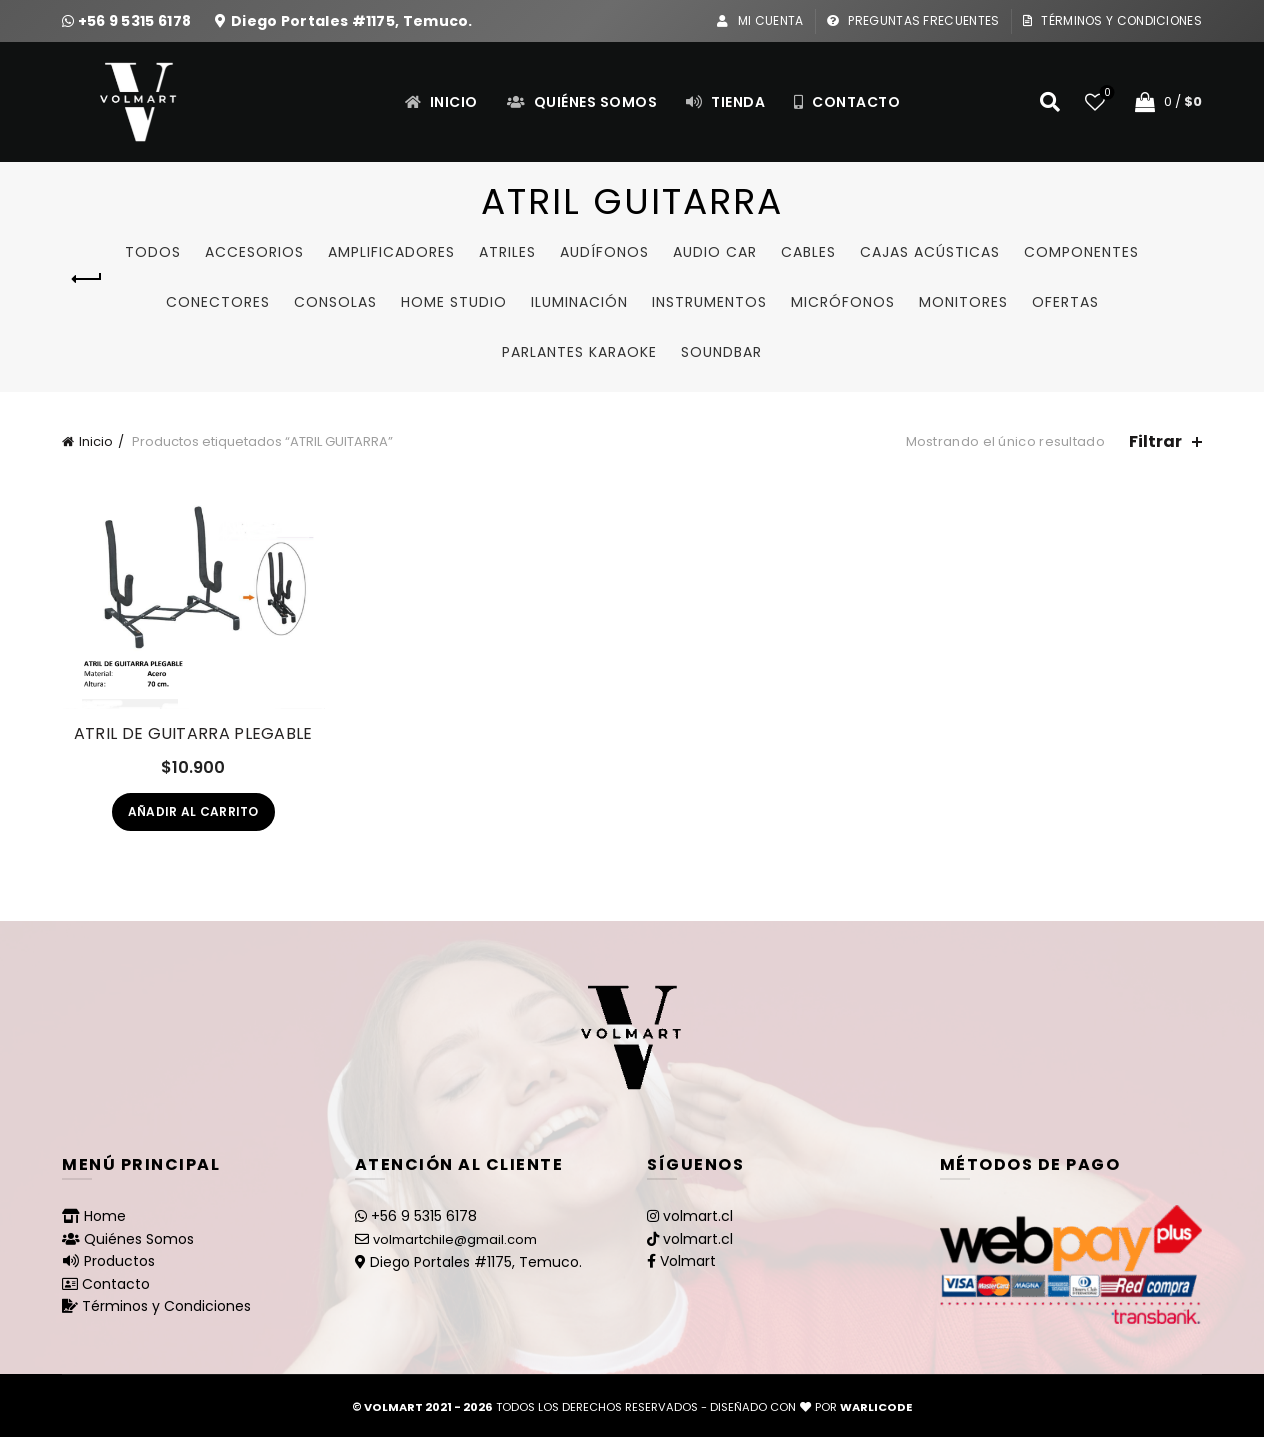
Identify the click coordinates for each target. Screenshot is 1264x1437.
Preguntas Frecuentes (913, 20)
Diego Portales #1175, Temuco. (352, 21)
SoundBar (721, 352)
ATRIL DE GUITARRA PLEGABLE (193, 733)
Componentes (1081, 252)
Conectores (218, 302)
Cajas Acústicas (930, 252)
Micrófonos (843, 302)
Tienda (725, 102)
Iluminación (579, 302)
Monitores (963, 302)
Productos (119, 1261)
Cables (808, 252)
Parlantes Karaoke (579, 352)
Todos (153, 252)
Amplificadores (391, 252)
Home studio (454, 302)
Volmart (688, 1261)
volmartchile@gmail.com (455, 1239)
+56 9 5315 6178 (136, 21)
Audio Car (715, 252)
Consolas (335, 302)
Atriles (507, 252)
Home (105, 1216)
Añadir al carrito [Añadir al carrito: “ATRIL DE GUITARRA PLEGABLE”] (193, 811)
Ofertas (1065, 302)
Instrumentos (709, 302)
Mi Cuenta (759, 20)
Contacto (846, 102)
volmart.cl (698, 1216)
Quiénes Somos (582, 102)
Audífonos (604, 252)
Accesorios (254, 252)
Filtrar (1155, 441)
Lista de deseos (1105, 93)
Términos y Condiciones (1112, 20)
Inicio (441, 102)
